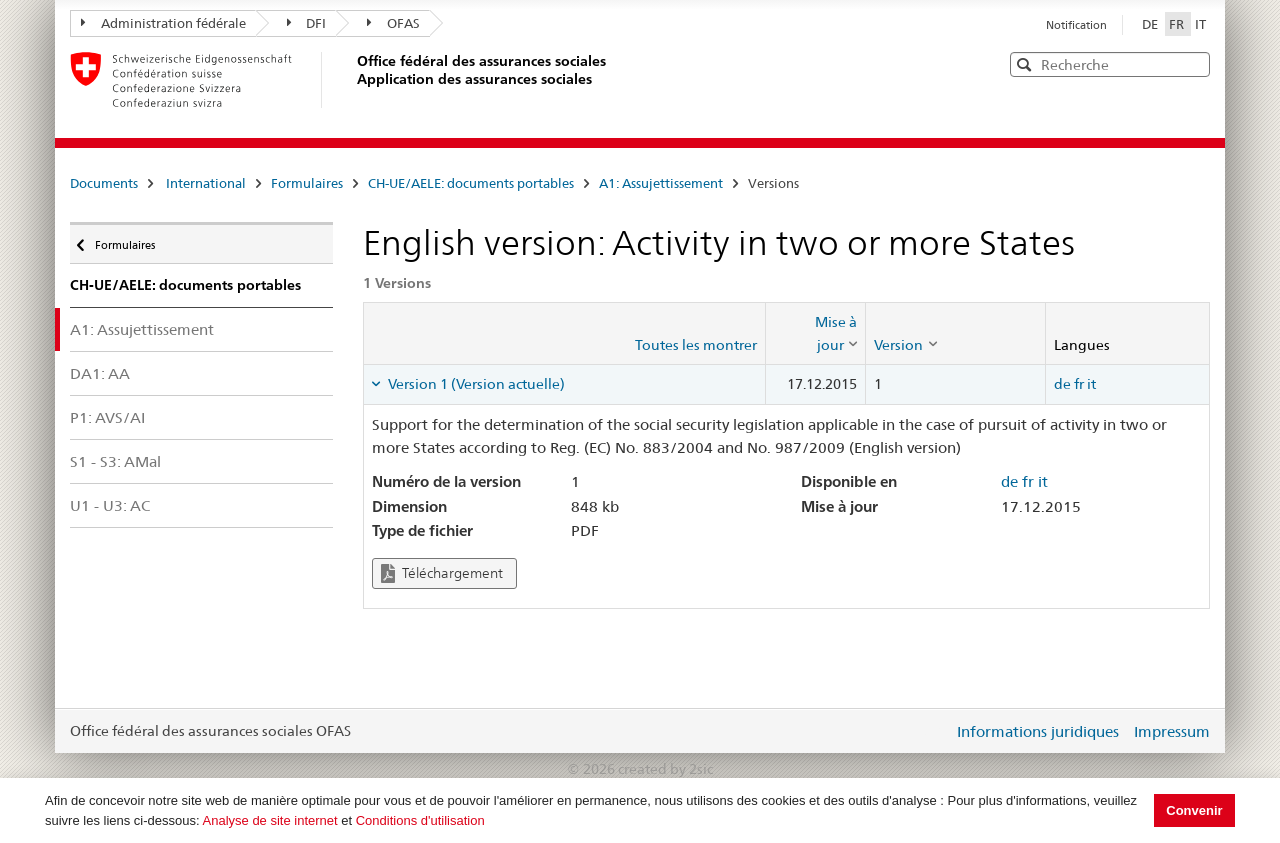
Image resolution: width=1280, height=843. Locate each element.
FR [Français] (1178, 24)
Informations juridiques (1038, 731)
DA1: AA (100, 373)
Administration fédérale (163, 23)
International (206, 183)
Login (934, 731)
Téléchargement (442, 573)
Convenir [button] (1194, 810)
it (1091, 384)
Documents (104, 183)
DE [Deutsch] (1151, 24)
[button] (1193, 63)
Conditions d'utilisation (420, 820)
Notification (1076, 25)
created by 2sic (665, 769)
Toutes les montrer (696, 345)
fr (1079, 384)
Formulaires (307, 183)
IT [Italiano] (1200, 24)
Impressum (1172, 731)
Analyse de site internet (270, 820)
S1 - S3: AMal (115, 461)
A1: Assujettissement (661, 183)
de (1062, 384)
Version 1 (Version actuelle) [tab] (475, 384)
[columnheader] (816, 333)
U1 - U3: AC (110, 505)
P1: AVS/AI (107, 417)
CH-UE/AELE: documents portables (471, 183)
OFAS (393, 23)
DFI (307, 23)
